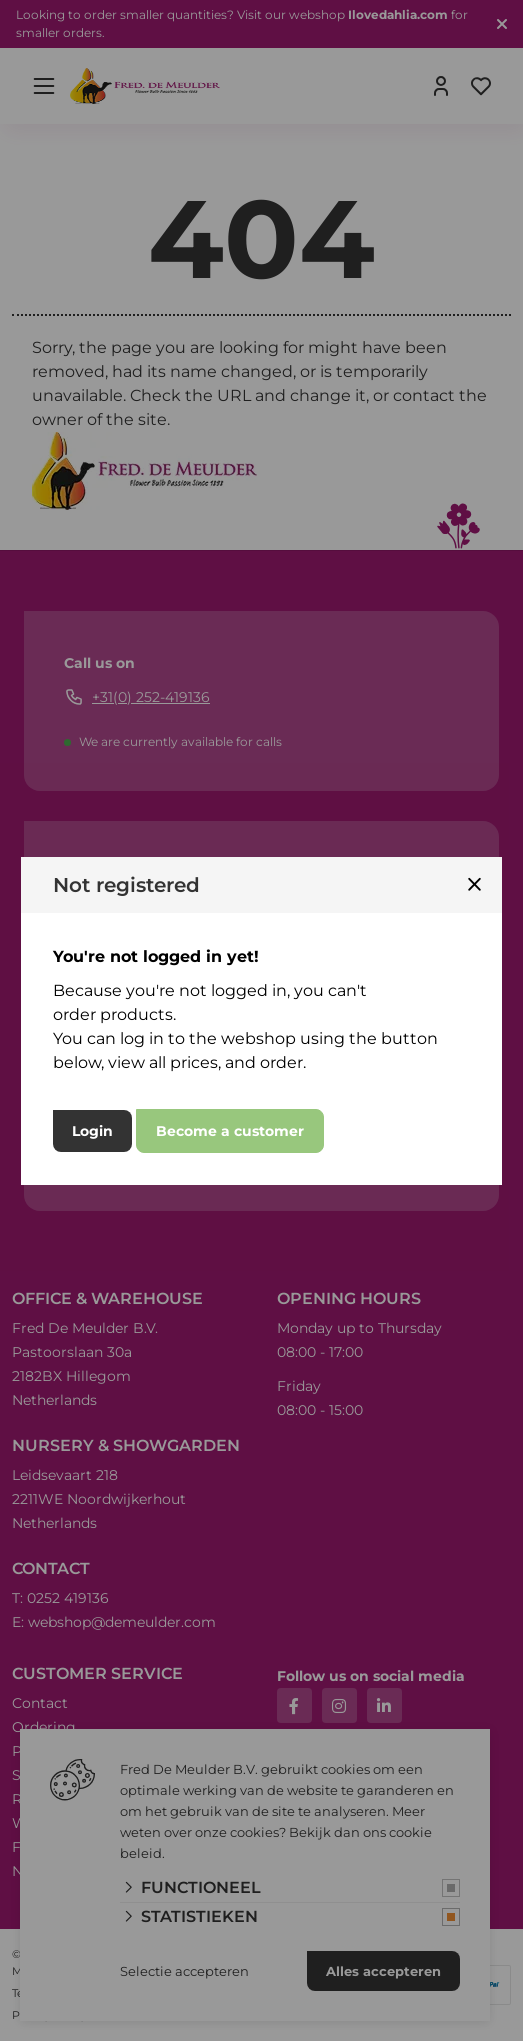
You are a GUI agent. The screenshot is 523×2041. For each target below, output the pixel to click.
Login (92, 1131)
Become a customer (230, 1131)
